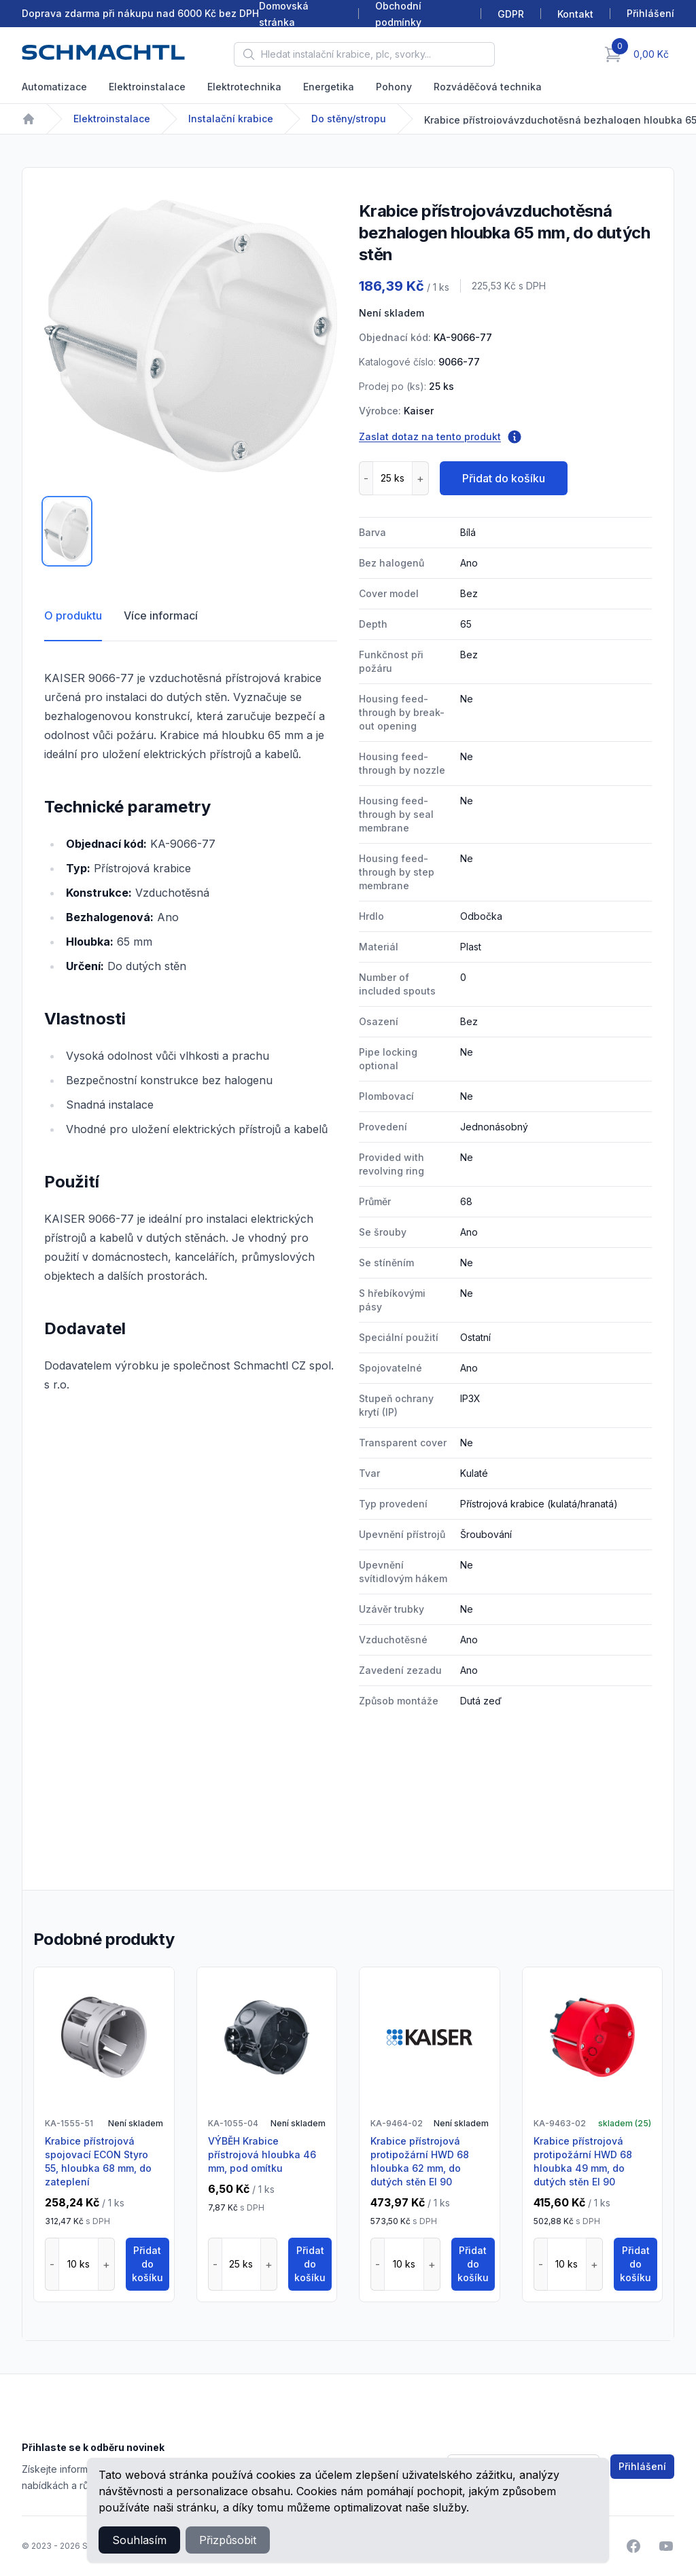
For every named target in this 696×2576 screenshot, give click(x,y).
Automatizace (54, 86)
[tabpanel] (190, 336)
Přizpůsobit (227, 2540)
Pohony (394, 86)
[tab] (67, 531)
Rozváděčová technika (488, 86)
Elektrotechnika (244, 86)
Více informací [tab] (161, 615)
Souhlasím (139, 2540)
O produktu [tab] (73, 615)
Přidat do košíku (503, 478)
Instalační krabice (230, 118)
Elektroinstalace (147, 86)
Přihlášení (642, 2466)
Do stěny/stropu (348, 118)
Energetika (328, 86)
